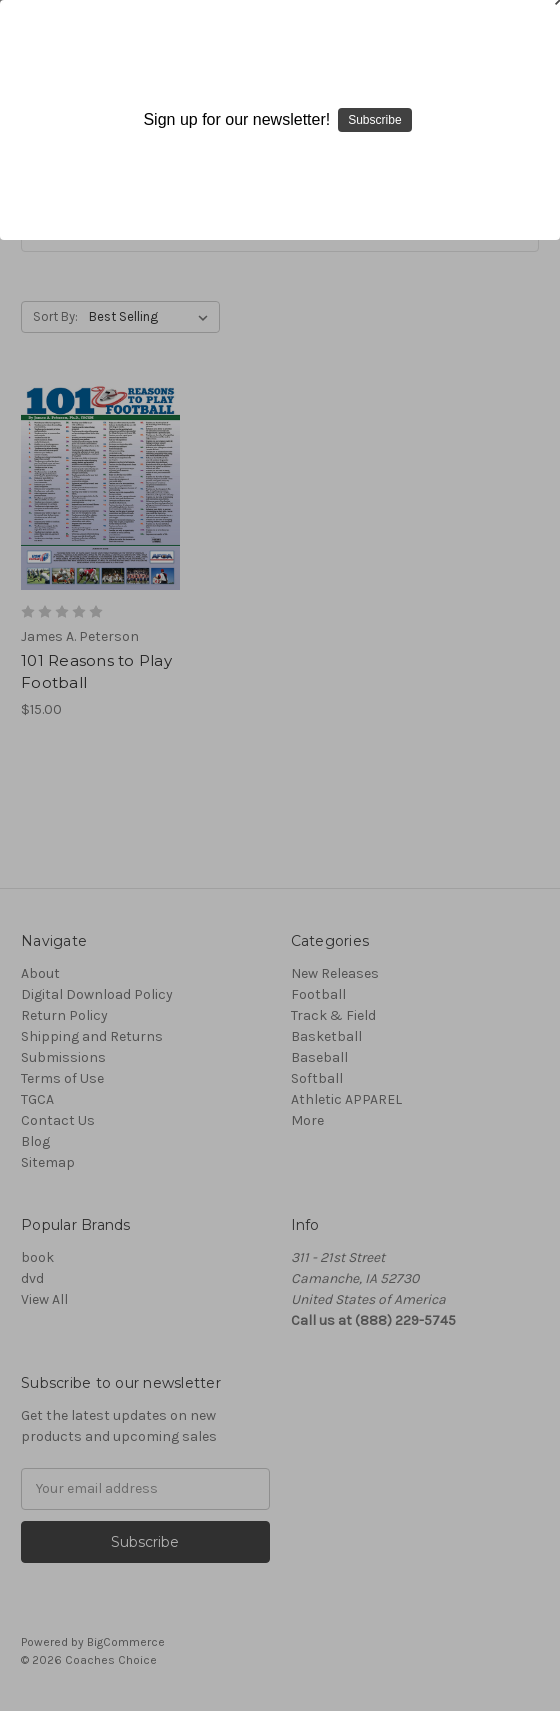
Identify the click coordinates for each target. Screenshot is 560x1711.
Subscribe (374, 120)
